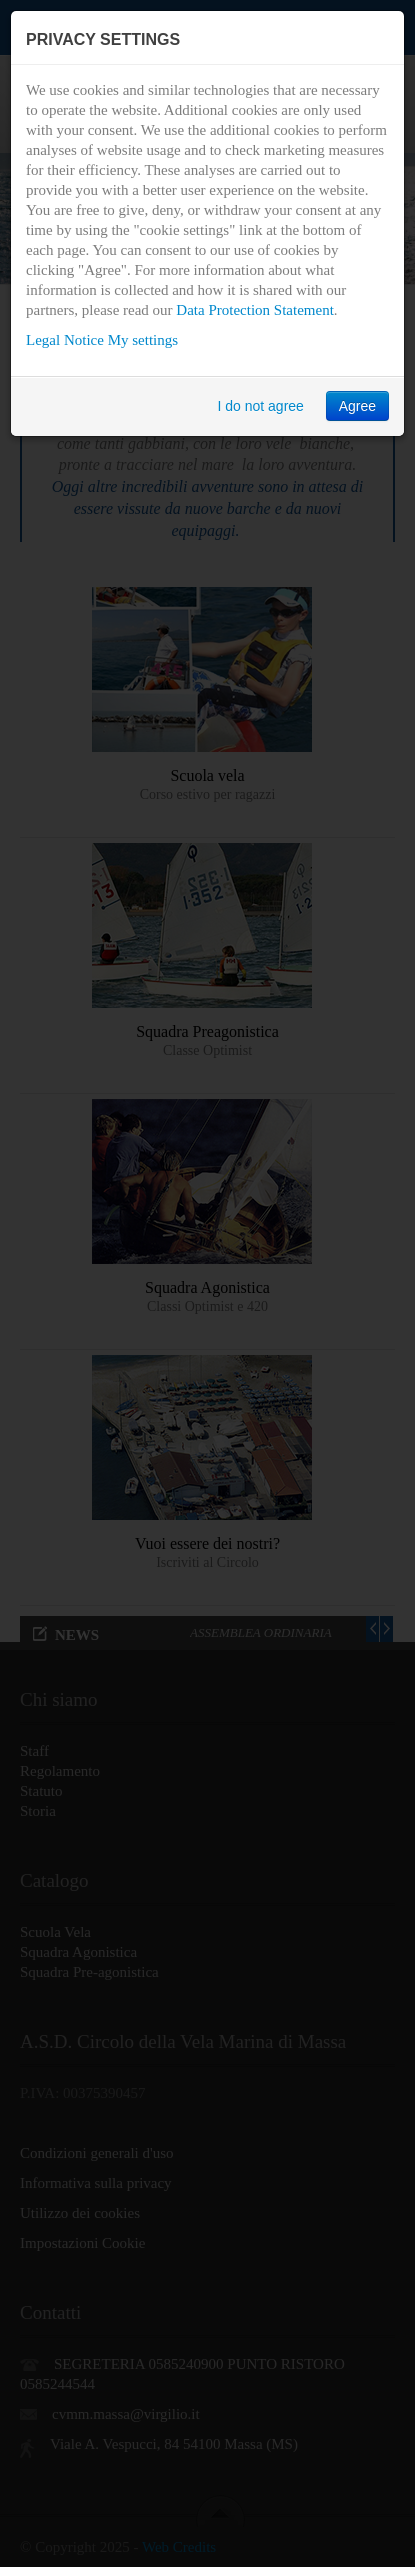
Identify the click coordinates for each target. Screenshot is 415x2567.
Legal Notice (65, 340)
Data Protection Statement (254, 310)
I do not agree (260, 406)
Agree (357, 406)
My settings (143, 340)
